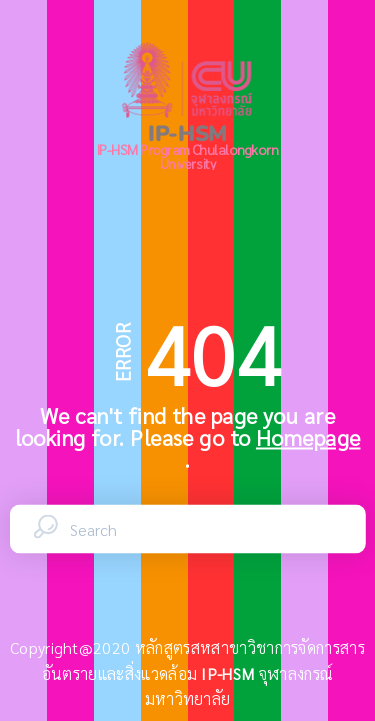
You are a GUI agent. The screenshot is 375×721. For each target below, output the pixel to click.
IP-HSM (229, 673)
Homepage (308, 437)
